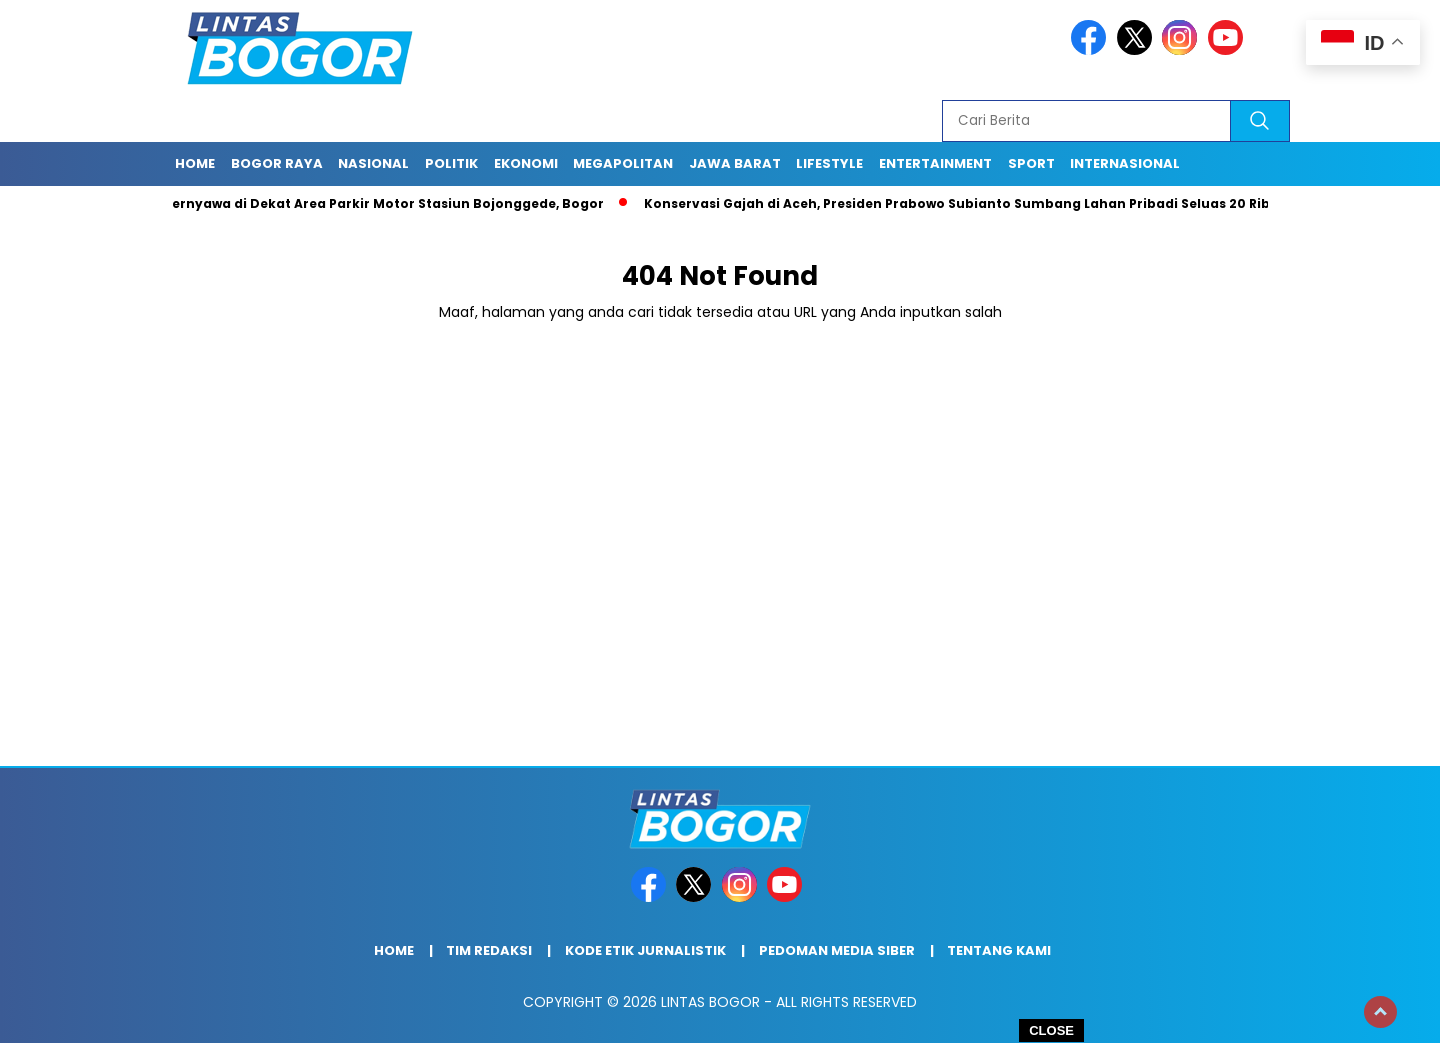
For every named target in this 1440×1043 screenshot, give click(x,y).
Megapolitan (623, 163)
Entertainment (935, 163)
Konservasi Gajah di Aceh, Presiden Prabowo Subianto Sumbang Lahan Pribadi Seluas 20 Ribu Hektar (992, 203)
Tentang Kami (999, 950)
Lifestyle (829, 163)
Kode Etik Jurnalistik (645, 950)
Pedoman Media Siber (837, 950)
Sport (1031, 163)
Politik (451, 163)
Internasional (1125, 163)
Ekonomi (526, 163)
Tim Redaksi (489, 950)
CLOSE (1051, 1030)
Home (195, 163)
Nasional (373, 163)
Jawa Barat (735, 163)
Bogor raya (277, 163)
